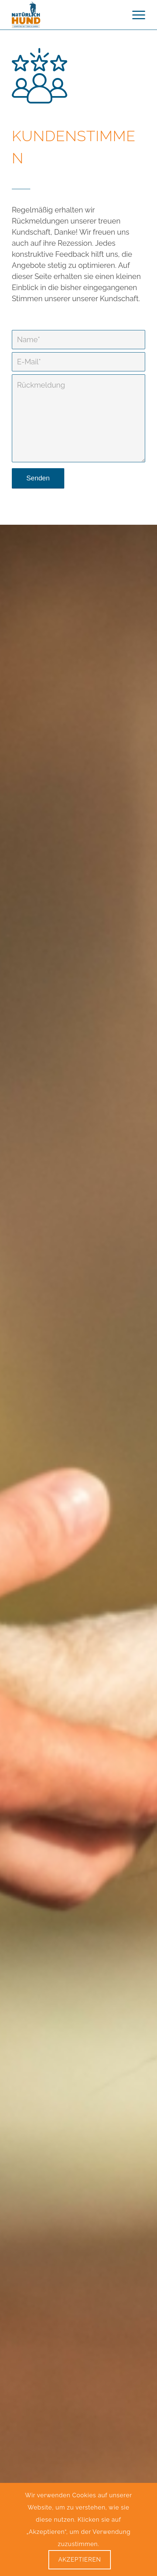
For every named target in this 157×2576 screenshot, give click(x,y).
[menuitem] (135, 15)
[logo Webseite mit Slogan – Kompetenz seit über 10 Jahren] (65, 15)
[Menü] (135, 15)
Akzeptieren (79, 2559)
